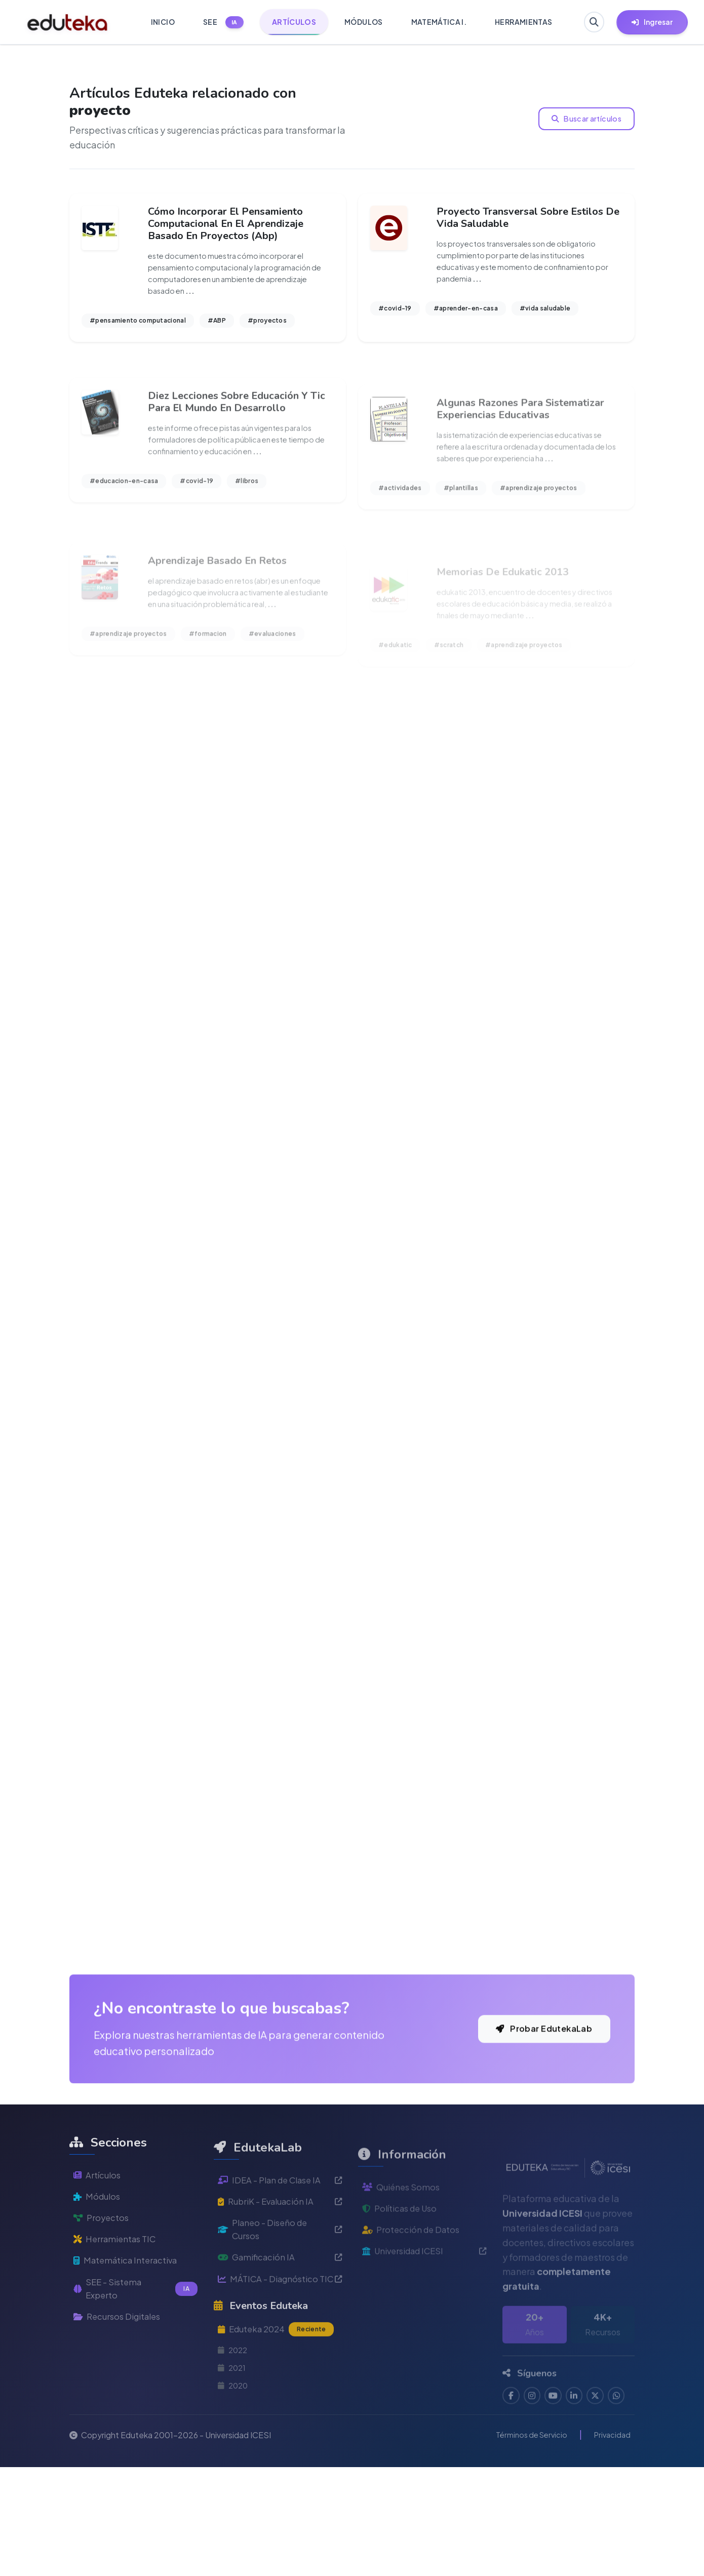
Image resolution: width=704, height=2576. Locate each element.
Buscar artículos (587, 118)
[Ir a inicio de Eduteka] (67, 22)
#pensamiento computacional (138, 326)
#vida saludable (545, 314)
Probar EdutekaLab (537, 2150)
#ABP (217, 326)
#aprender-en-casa (466, 314)
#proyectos (267, 326)
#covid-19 (395, 314)
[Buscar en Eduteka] (592, 22)
